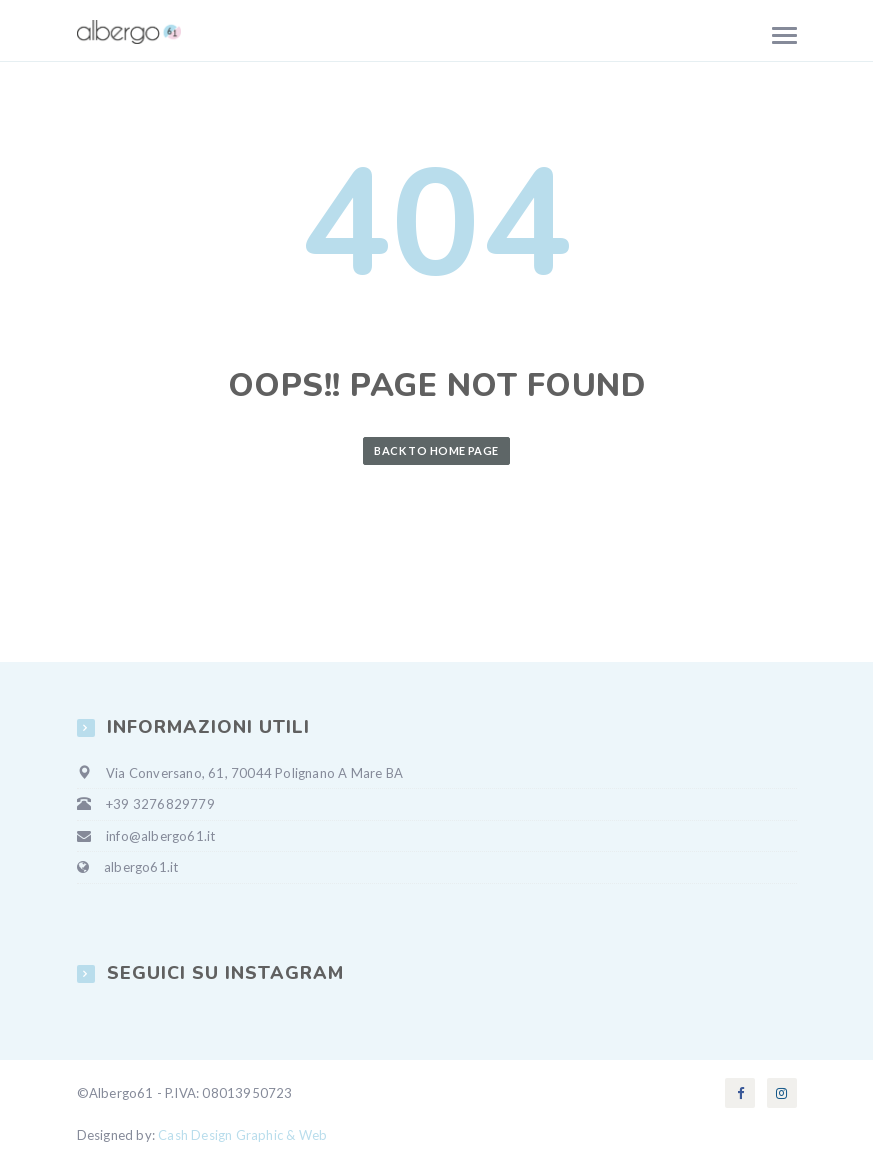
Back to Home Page (436, 450)
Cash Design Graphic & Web (242, 1135)
